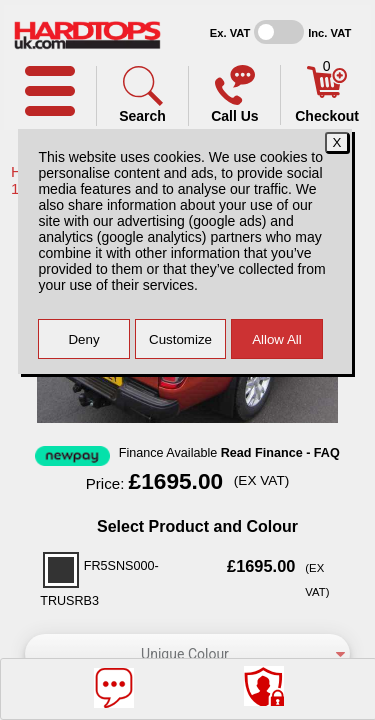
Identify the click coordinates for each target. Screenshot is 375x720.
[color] (187, 654)
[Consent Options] (264, 686)
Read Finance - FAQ (280, 453)
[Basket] (327, 93)
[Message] (114, 688)
